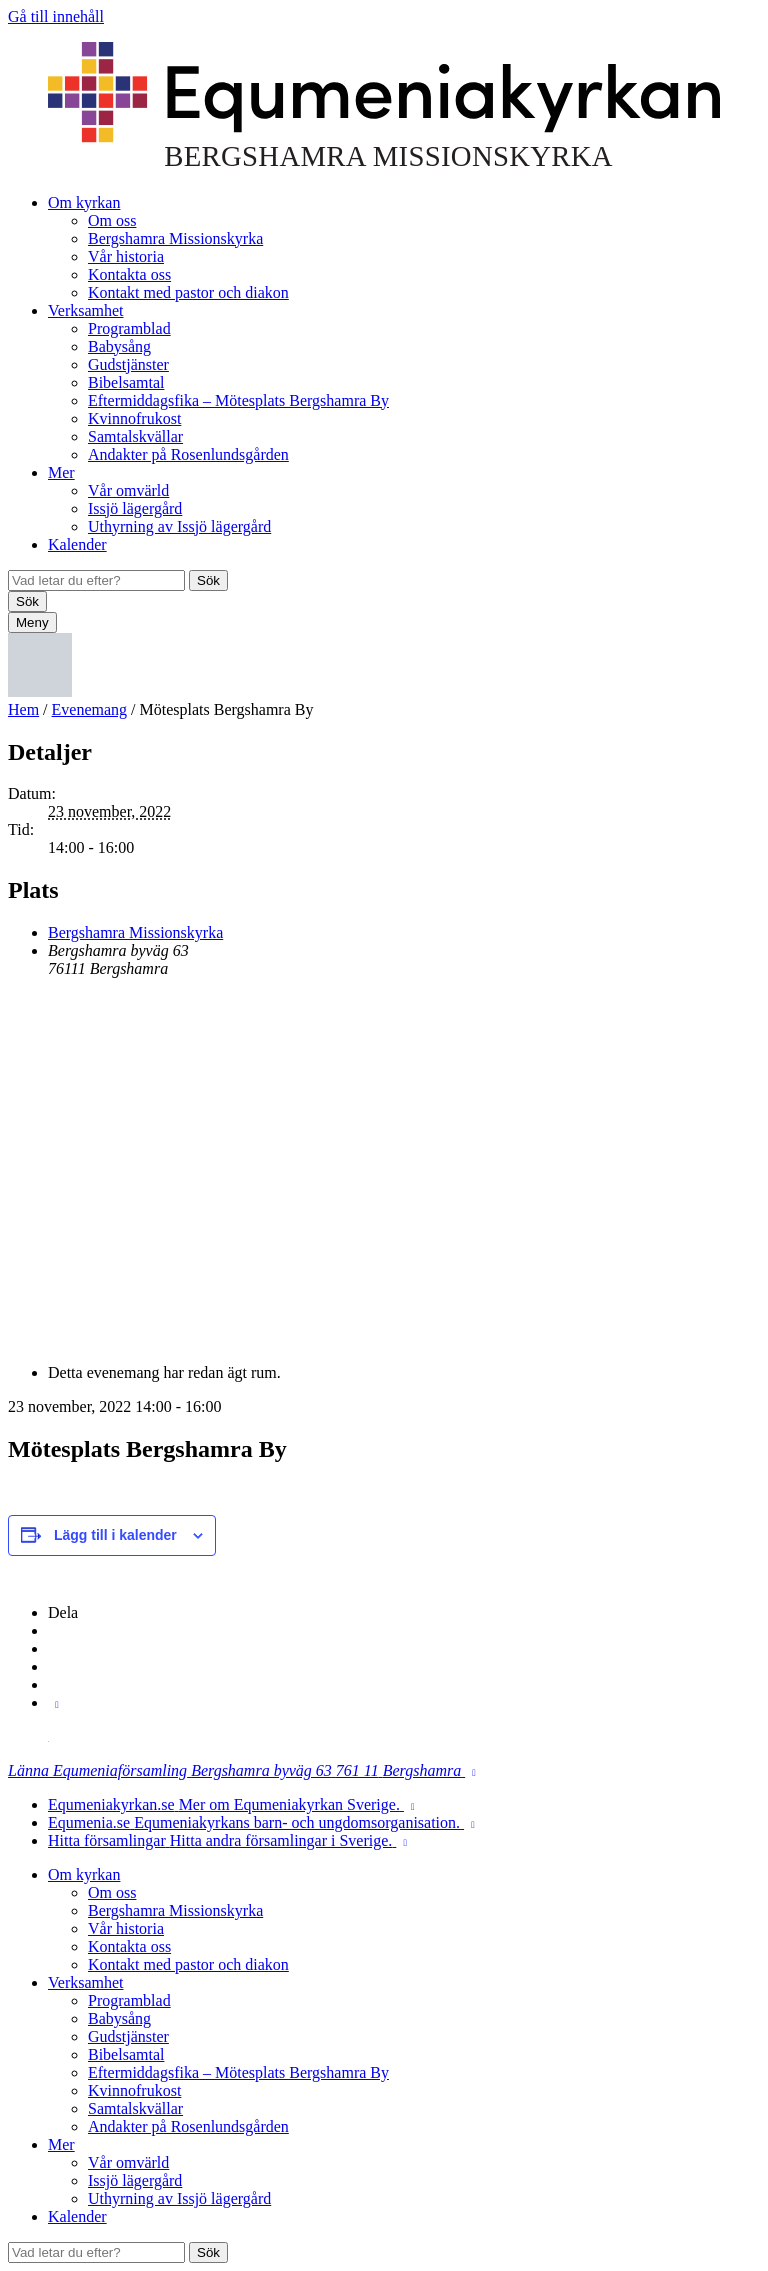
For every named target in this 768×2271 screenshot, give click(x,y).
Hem (23, 709)
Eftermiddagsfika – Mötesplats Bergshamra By (238, 400)
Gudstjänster (128, 364)
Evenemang (90, 709)
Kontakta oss (129, 274)
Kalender (77, 544)
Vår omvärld (128, 490)
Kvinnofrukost (134, 418)
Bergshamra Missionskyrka (175, 238)
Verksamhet (86, 310)
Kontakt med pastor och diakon (188, 292)
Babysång (119, 346)
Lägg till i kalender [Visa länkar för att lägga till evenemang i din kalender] (115, 1535)
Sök (208, 580)
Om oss (112, 220)
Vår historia (126, 256)
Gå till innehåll (56, 16)
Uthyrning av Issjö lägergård (179, 526)
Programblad (129, 328)
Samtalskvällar (135, 436)
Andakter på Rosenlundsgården (188, 454)
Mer (61, 472)
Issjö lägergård (135, 508)
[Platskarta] (384, 1169)
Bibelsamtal (126, 382)
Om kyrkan (84, 202)
